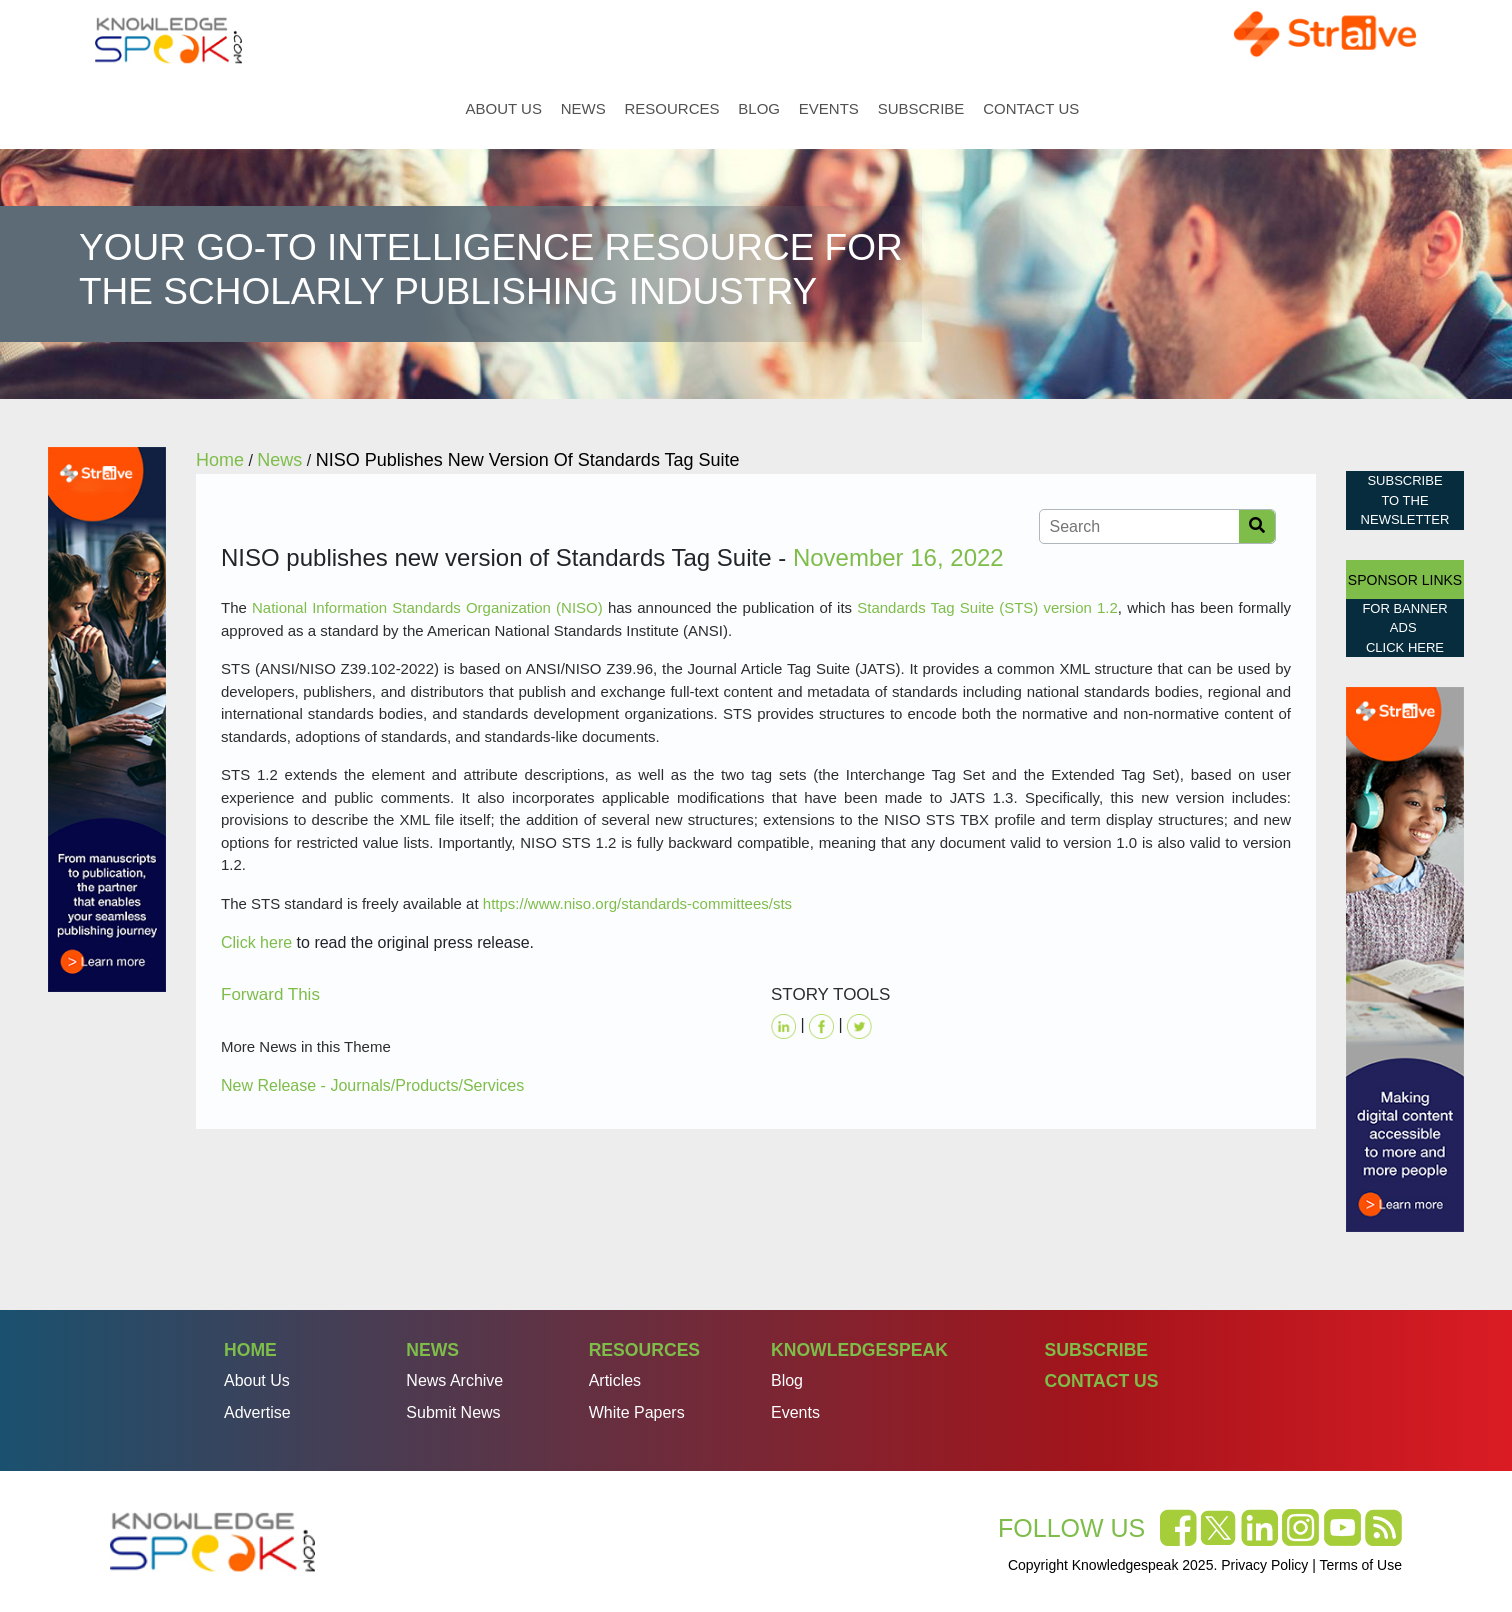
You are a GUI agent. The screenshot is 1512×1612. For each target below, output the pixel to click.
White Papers (637, 1412)
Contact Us (1031, 108)
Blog (759, 108)
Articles (615, 1380)
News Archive (454, 1380)
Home (442, 108)
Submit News (453, 1412)
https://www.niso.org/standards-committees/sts (637, 903)
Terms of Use (1361, 1565)
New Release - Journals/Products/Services (372, 1085)
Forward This (270, 994)
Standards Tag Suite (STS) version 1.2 (987, 607)
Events (829, 108)
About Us (504, 108)
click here (1405, 647)
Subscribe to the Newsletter (1405, 500)
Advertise (257, 1412)
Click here (256, 942)
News (583, 108)
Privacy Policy (1264, 1565)
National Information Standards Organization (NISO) (427, 607)
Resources (672, 108)
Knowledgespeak (859, 1350)
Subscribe (921, 108)
